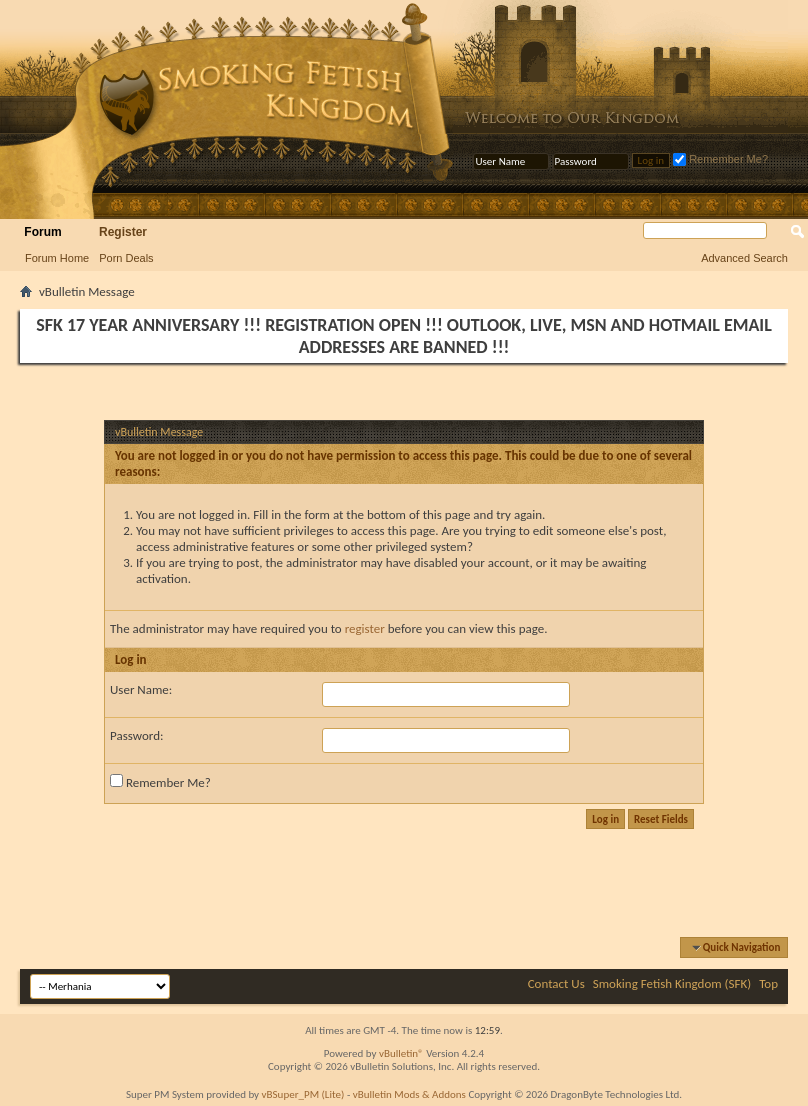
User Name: (141, 689)
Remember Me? (720, 159)
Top (768, 983)
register (365, 628)
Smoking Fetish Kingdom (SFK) (672, 983)
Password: (136, 735)
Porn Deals (126, 258)
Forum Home (57, 258)
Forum (42, 232)
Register (123, 232)
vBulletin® (401, 1053)
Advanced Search (744, 258)
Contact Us (556, 983)
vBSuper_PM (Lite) (303, 1094)
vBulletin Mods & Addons (409, 1094)
